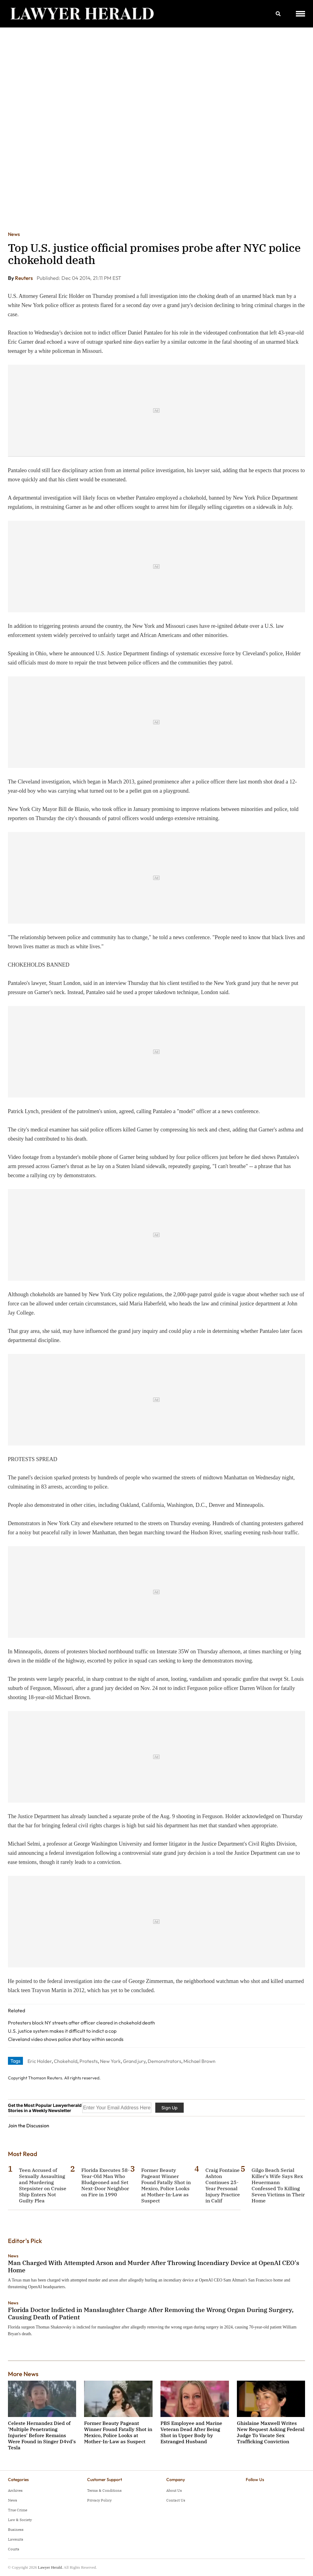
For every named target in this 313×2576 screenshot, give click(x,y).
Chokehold (65, 2061)
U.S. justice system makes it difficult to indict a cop (62, 2031)
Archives (15, 2490)
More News (23, 2374)
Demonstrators (164, 2061)
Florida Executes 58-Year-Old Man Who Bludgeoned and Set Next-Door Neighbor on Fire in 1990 (105, 2182)
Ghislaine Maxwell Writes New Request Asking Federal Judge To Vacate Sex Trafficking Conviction (270, 2432)
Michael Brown (199, 2061)
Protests (88, 2061)
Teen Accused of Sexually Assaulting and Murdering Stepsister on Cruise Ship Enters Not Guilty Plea (42, 2185)
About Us (174, 2490)
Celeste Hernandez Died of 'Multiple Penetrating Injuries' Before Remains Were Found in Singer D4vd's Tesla (42, 2435)
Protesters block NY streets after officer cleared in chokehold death (81, 2023)
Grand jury (134, 2061)
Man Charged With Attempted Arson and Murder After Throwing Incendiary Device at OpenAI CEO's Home (153, 2266)
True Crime (17, 2510)
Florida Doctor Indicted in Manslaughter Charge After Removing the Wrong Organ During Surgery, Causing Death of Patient (150, 2313)
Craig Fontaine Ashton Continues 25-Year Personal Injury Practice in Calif (222, 2185)
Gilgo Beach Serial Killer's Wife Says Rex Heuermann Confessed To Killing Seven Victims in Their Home (278, 2185)
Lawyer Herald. (50, 2567)
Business (16, 2529)
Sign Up (169, 2107)
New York (110, 2061)
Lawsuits (15, 2539)
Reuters (24, 278)
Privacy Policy (99, 2500)
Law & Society (20, 2519)
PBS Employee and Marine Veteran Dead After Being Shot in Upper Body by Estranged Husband (191, 2432)
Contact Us (175, 2500)
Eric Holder (40, 2061)
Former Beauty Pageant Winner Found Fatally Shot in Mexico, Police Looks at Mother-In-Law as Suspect (166, 2185)
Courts (13, 2549)
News (14, 234)
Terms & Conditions (104, 2490)
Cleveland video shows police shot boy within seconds (65, 2039)
